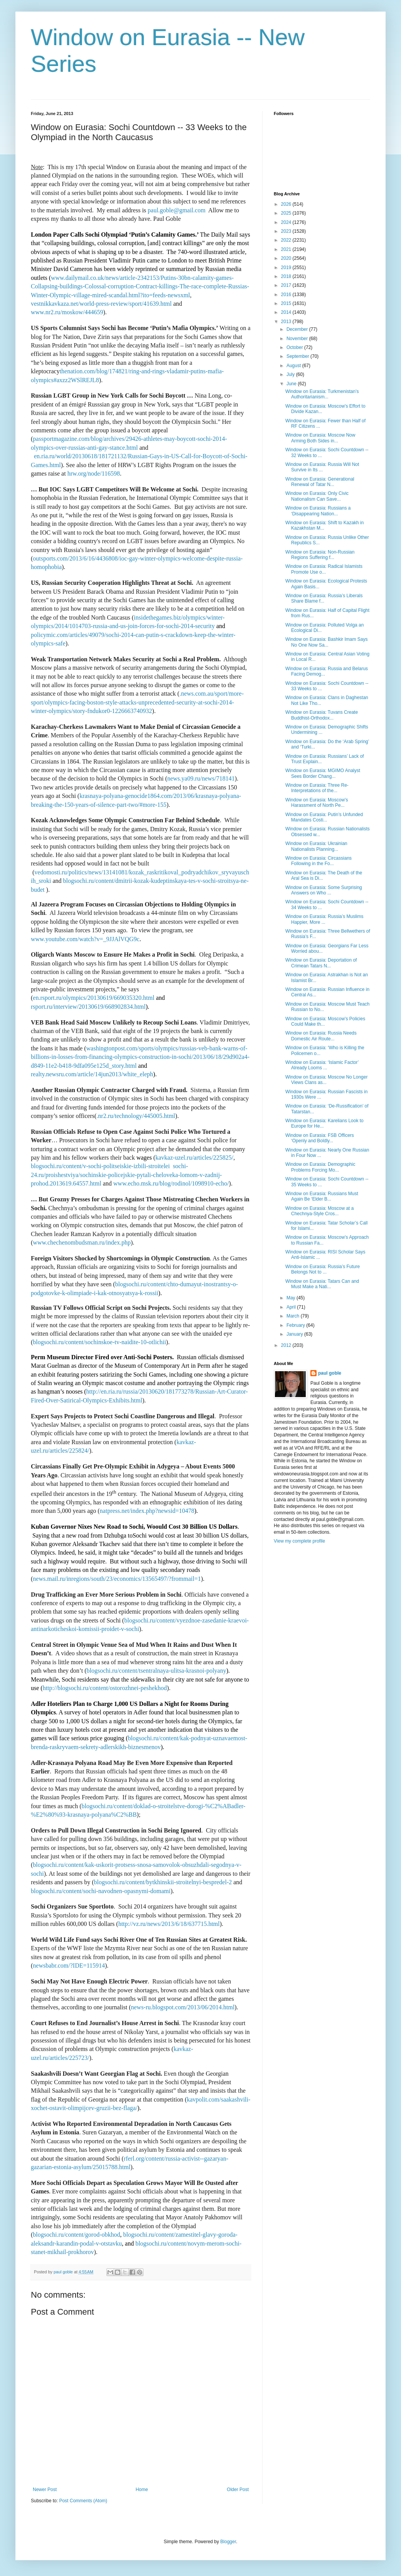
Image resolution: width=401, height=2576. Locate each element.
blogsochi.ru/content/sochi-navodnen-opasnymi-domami (100, 1891)
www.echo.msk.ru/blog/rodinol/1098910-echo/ (171, 1183)
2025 (287, 213)
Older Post (238, 2489)
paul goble (329, 1373)
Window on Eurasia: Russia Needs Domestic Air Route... (321, 1035)
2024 (287, 222)
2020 (287, 258)
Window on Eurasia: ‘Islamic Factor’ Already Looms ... (322, 1065)
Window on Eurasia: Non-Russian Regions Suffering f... (319, 554)
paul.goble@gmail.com (177, 210)
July (291, 374)
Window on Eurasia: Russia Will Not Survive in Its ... (322, 467)
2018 (287, 276)
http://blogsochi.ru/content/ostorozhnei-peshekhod (105, 1688)
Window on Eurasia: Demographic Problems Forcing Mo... (320, 1167)
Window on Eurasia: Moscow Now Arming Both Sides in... (320, 437)
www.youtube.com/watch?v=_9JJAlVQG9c (85, 939)
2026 (287, 204)
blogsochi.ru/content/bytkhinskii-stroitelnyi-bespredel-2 (163, 1882)
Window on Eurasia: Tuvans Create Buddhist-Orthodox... (321, 715)
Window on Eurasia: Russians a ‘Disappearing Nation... (317, 510)
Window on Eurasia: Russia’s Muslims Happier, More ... (324, 919)
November (297, 338)
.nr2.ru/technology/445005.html (135, 1116)
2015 (287, 303)
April (291, 1307)
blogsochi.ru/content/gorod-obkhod (76, 2234)
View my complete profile (299, 1541)
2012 (287, 1345)
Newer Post (45, 2489)
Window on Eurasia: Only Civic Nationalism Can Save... (317, 496)
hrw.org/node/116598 (93, 473)
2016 (287, 294)
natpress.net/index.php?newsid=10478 (147, 1510)
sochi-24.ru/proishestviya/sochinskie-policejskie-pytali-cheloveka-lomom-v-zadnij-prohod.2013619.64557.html (126, 1175)
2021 (287, 249)
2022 (287, 240)
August (294, 365)
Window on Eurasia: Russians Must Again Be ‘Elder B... (321, 1196)
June (292, 383)
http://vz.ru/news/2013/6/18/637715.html (169, 1924)
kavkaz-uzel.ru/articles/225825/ (194, 1157)
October (295, 347)
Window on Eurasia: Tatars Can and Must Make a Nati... (322, 1284)
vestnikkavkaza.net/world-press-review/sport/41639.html (101, 303)
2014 (287, 312)
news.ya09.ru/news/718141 (201, 778)
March (293, 1316)
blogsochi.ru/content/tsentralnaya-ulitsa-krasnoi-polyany (156, 1670)
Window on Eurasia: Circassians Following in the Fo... (318, 860)
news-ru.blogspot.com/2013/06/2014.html (182, 2007)
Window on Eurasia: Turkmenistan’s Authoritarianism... (322, 394)
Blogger (228, 2541)
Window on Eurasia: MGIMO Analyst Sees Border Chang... (322, 773)
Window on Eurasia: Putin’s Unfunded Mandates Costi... (324, 817)
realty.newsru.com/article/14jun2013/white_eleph (92, 1074)
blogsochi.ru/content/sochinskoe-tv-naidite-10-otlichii (99, 1342)
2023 (287, 231)
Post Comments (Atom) (83, 2500)
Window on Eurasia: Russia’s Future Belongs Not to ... (322, 1269)
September (298, 356)
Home (142, 2489)
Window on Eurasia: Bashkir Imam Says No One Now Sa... (326, 642)
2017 (287, 285)
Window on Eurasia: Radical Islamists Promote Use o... (323, 569)
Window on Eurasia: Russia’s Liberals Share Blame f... (324, 598)
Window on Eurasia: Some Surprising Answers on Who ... (323, 890)
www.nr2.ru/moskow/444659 (67, 312)
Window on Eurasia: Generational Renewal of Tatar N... (319, 481)
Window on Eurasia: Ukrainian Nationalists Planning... (316, 846)
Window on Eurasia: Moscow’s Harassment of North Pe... (316, 802)
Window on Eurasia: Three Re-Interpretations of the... (317, 787)
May (291, 1298)
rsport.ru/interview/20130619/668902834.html (88, 1006)
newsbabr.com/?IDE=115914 (69, 1965)
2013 (287, 321)
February (296, 1325)
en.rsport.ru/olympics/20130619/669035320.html (93, 997)
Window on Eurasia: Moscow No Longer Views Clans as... (326, 1079)
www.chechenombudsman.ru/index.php (82, 1242)
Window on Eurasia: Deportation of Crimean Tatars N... (321, 962)
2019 (287, 267)
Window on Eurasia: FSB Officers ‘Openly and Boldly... (319, 1138)
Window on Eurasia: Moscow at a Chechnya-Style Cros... (319, 1211)
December (297, 329)
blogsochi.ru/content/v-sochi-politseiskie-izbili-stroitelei (100, 1166)
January (295, 1334)
